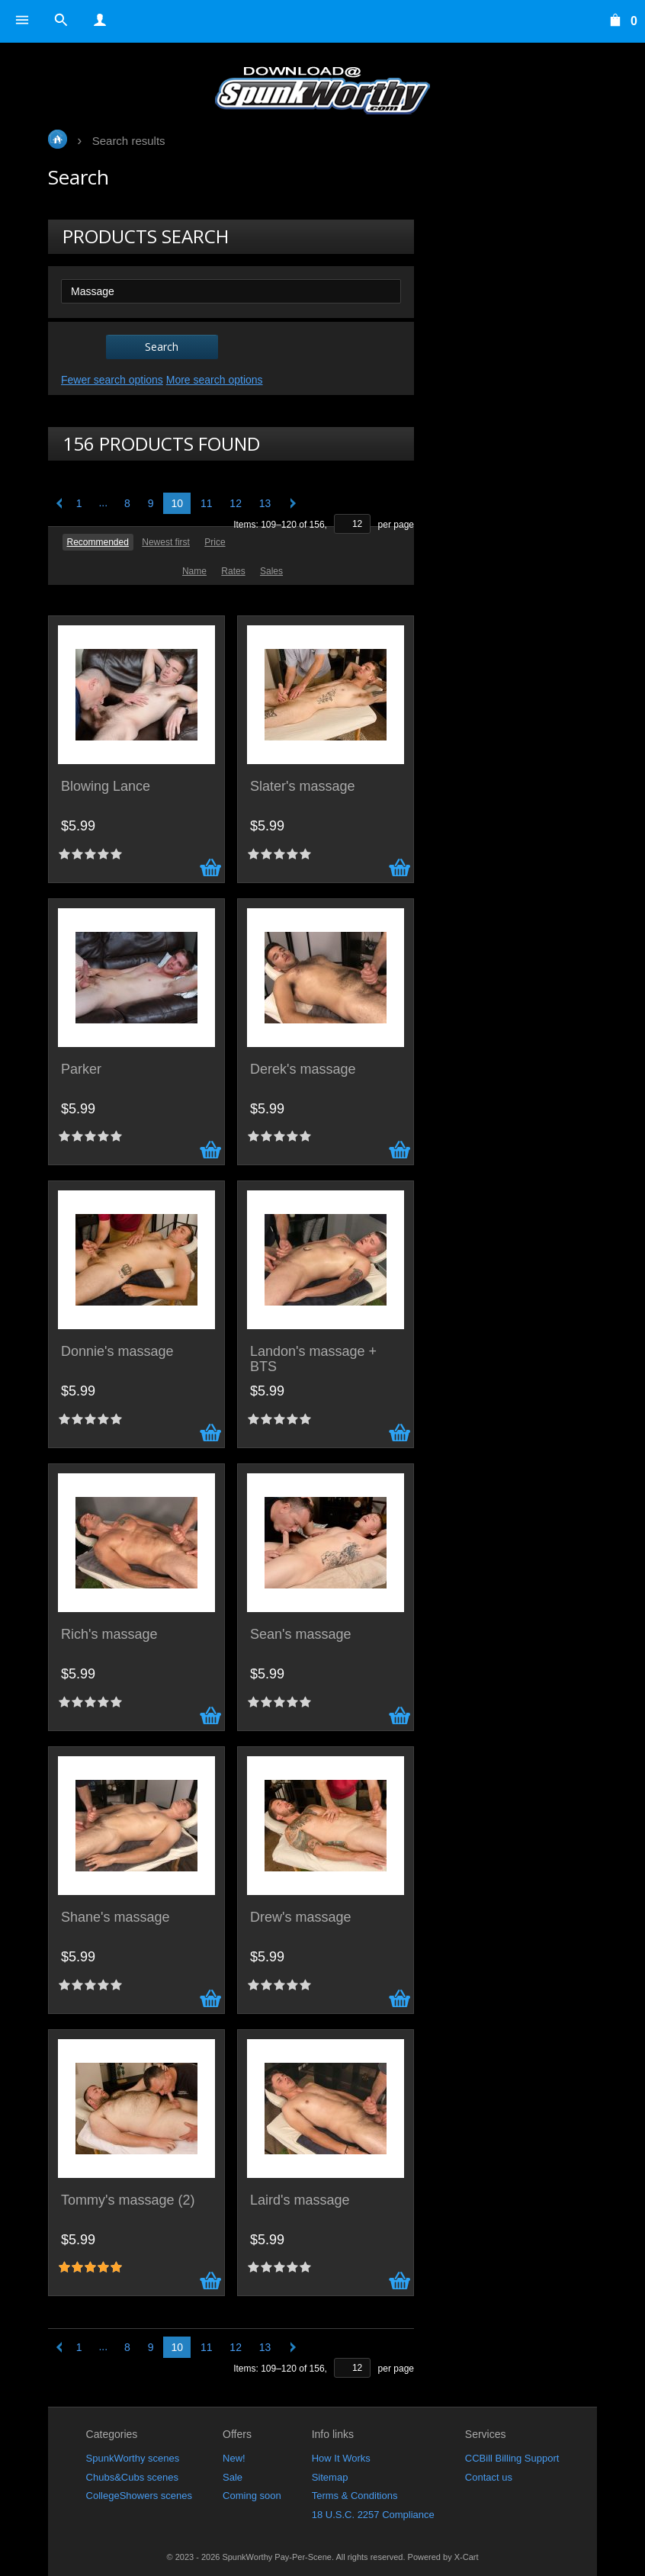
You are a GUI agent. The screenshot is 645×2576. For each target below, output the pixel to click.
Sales (271, 571)
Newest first (166, 542)
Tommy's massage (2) (127, 2200)
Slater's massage (302, 786)
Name (194, 571)
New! (234, 2458)
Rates (233, 571)
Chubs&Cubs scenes (132, 2477)
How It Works (341, 2458)
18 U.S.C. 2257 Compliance (373, 2514)
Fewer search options (112, 380)
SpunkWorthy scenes (133, 2458)
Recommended (98, 542)
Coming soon (252, 2495)
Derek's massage (303, 1069)
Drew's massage (300, 1917)
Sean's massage (300, 1634)
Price (214, 542)
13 (265, 503)
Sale (232, 2477)
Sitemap (330, 2477)
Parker (81, 1069)
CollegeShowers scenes (139, 2495)
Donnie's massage (117, 1351)
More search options (214, 380)
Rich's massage (109, 1634)
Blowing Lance (105, 786)
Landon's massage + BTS (313, 1359)
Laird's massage (300, 2200)
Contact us (488, 2477)
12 (235, 503)
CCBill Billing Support (512, 2458)
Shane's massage (115, 1917)
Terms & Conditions (355, 2495)
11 (207, 503)
